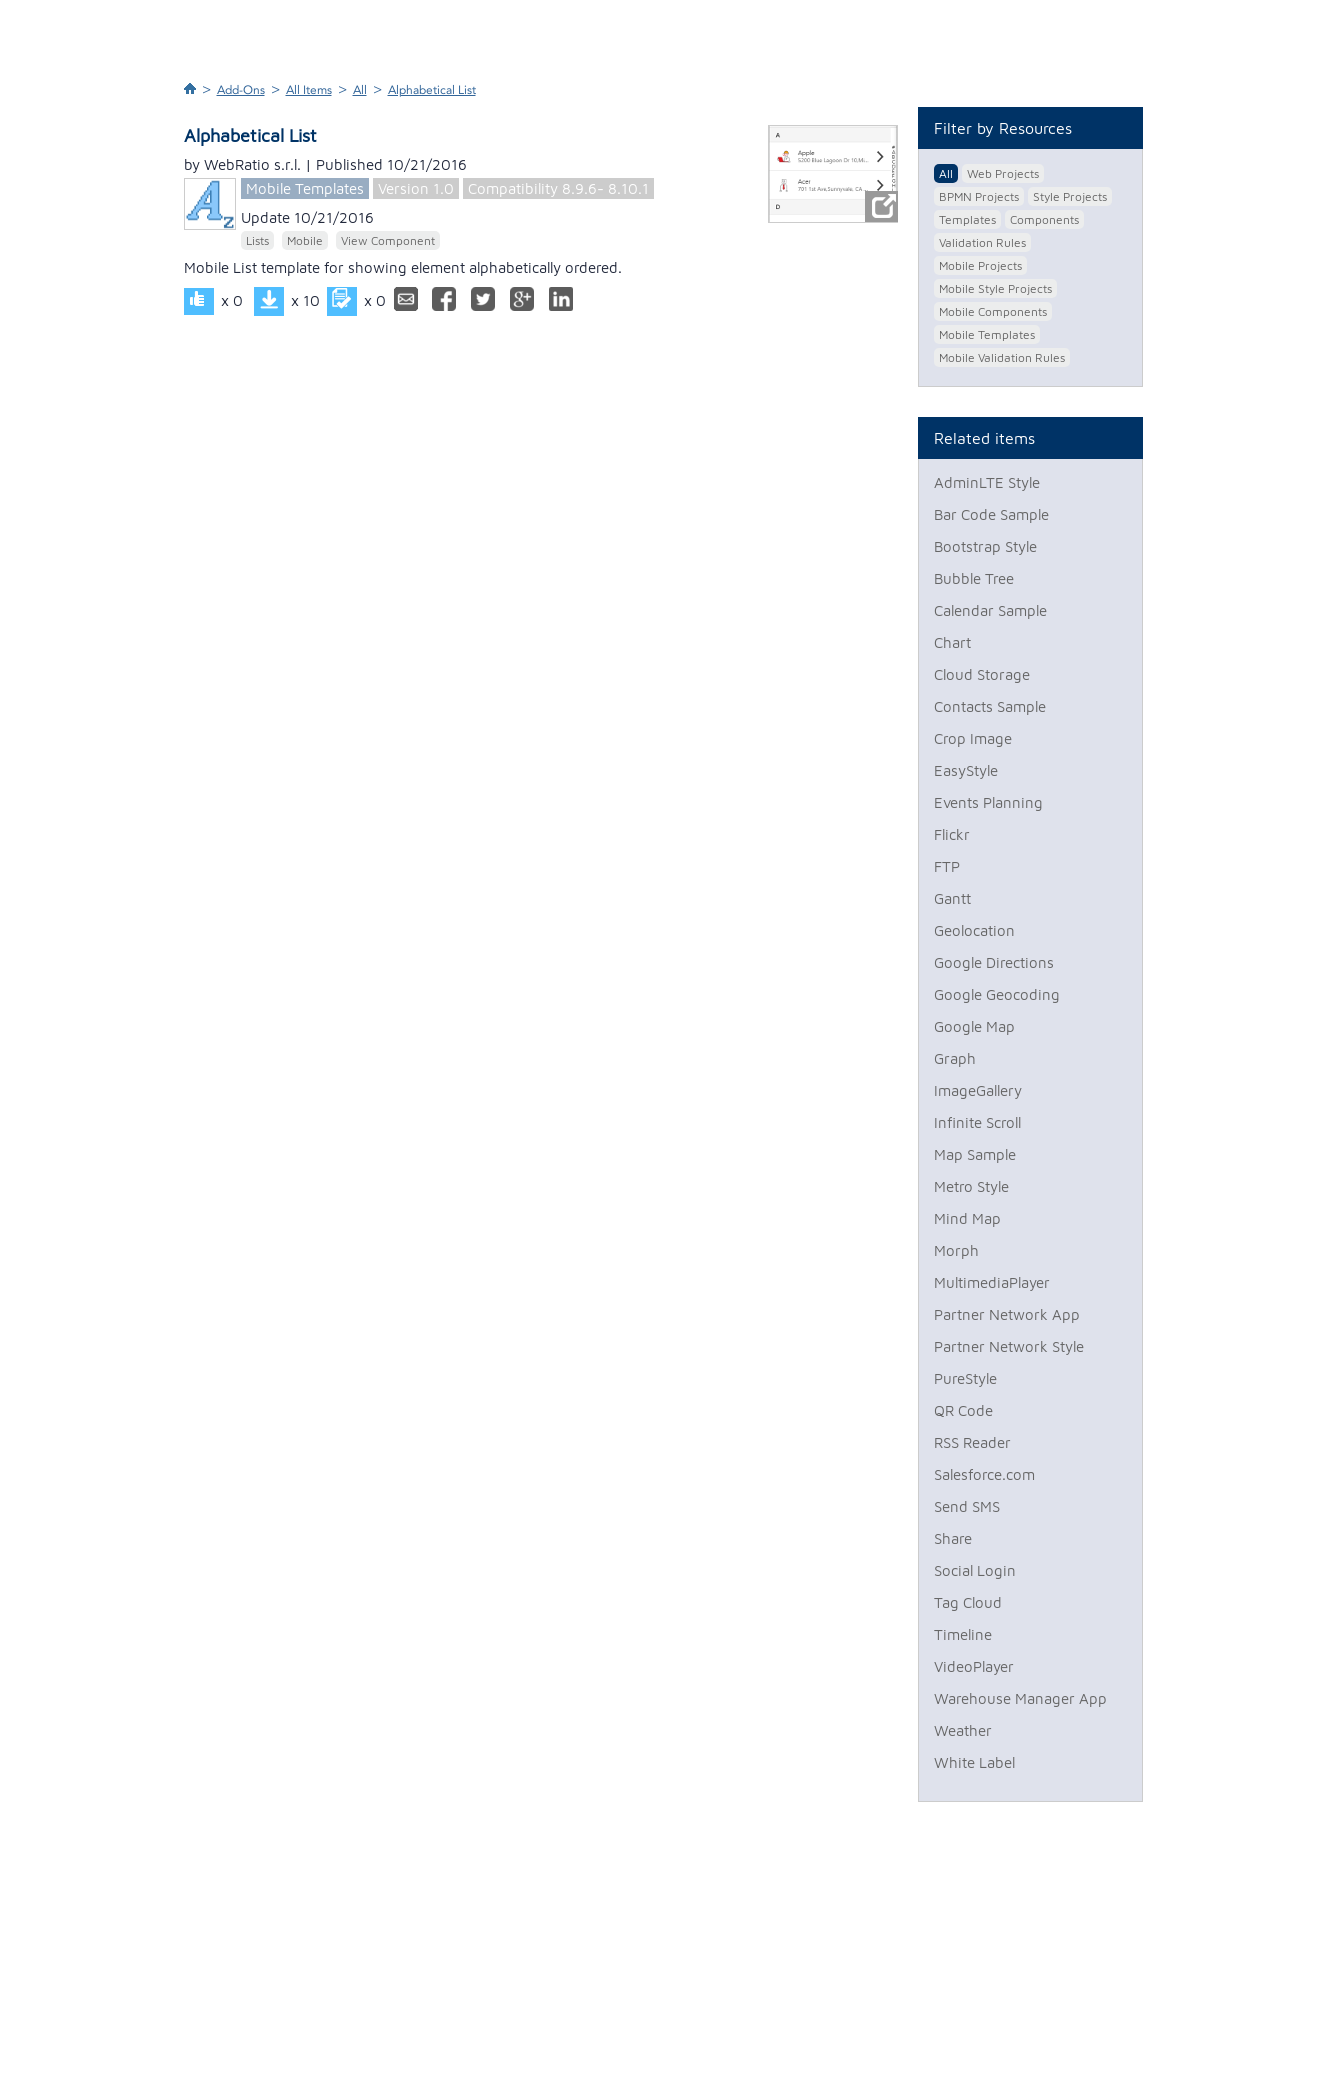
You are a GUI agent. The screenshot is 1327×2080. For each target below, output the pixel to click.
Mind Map (967, 1218)
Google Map (974, 1026)
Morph (956, 1250)
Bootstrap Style (985, 546)
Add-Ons (241, 90)
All (360, 90)
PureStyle (965, 1378)
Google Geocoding (997, 994)
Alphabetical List (432, 90)
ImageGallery (978, 1090)
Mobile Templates (305, 188)
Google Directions (994, 962)
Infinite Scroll (977, 1122)
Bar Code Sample (991, 514)
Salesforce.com (984, 1474)
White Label (974, 1762)
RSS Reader (972, 1442)
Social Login (975, 1570)
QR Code (963, 1410)
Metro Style (971, 1186)
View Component (388, 240)
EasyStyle (966, 770)
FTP (947, 866)
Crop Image (973, 738)
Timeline (963, 1634)
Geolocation (974, 930)
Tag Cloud (968, 1602)
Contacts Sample (990, 706)
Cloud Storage (982, 674)
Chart (952, 642)
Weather (963, 1730)
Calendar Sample (990, 610)
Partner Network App (1007, 1314)
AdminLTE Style (987, 482)
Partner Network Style (1009, 1346)
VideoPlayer (974, 1666)
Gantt (952, 898)
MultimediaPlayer (992, 1282)
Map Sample (975, 1154)
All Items (309, 90)
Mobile (305, 240)
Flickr (952, 834)
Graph (955, 1058)
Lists (257, 240)
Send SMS (967, 1506)
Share (953, 1538)
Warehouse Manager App (1020, 1698)
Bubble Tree (974, 578)
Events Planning (988, 802)
